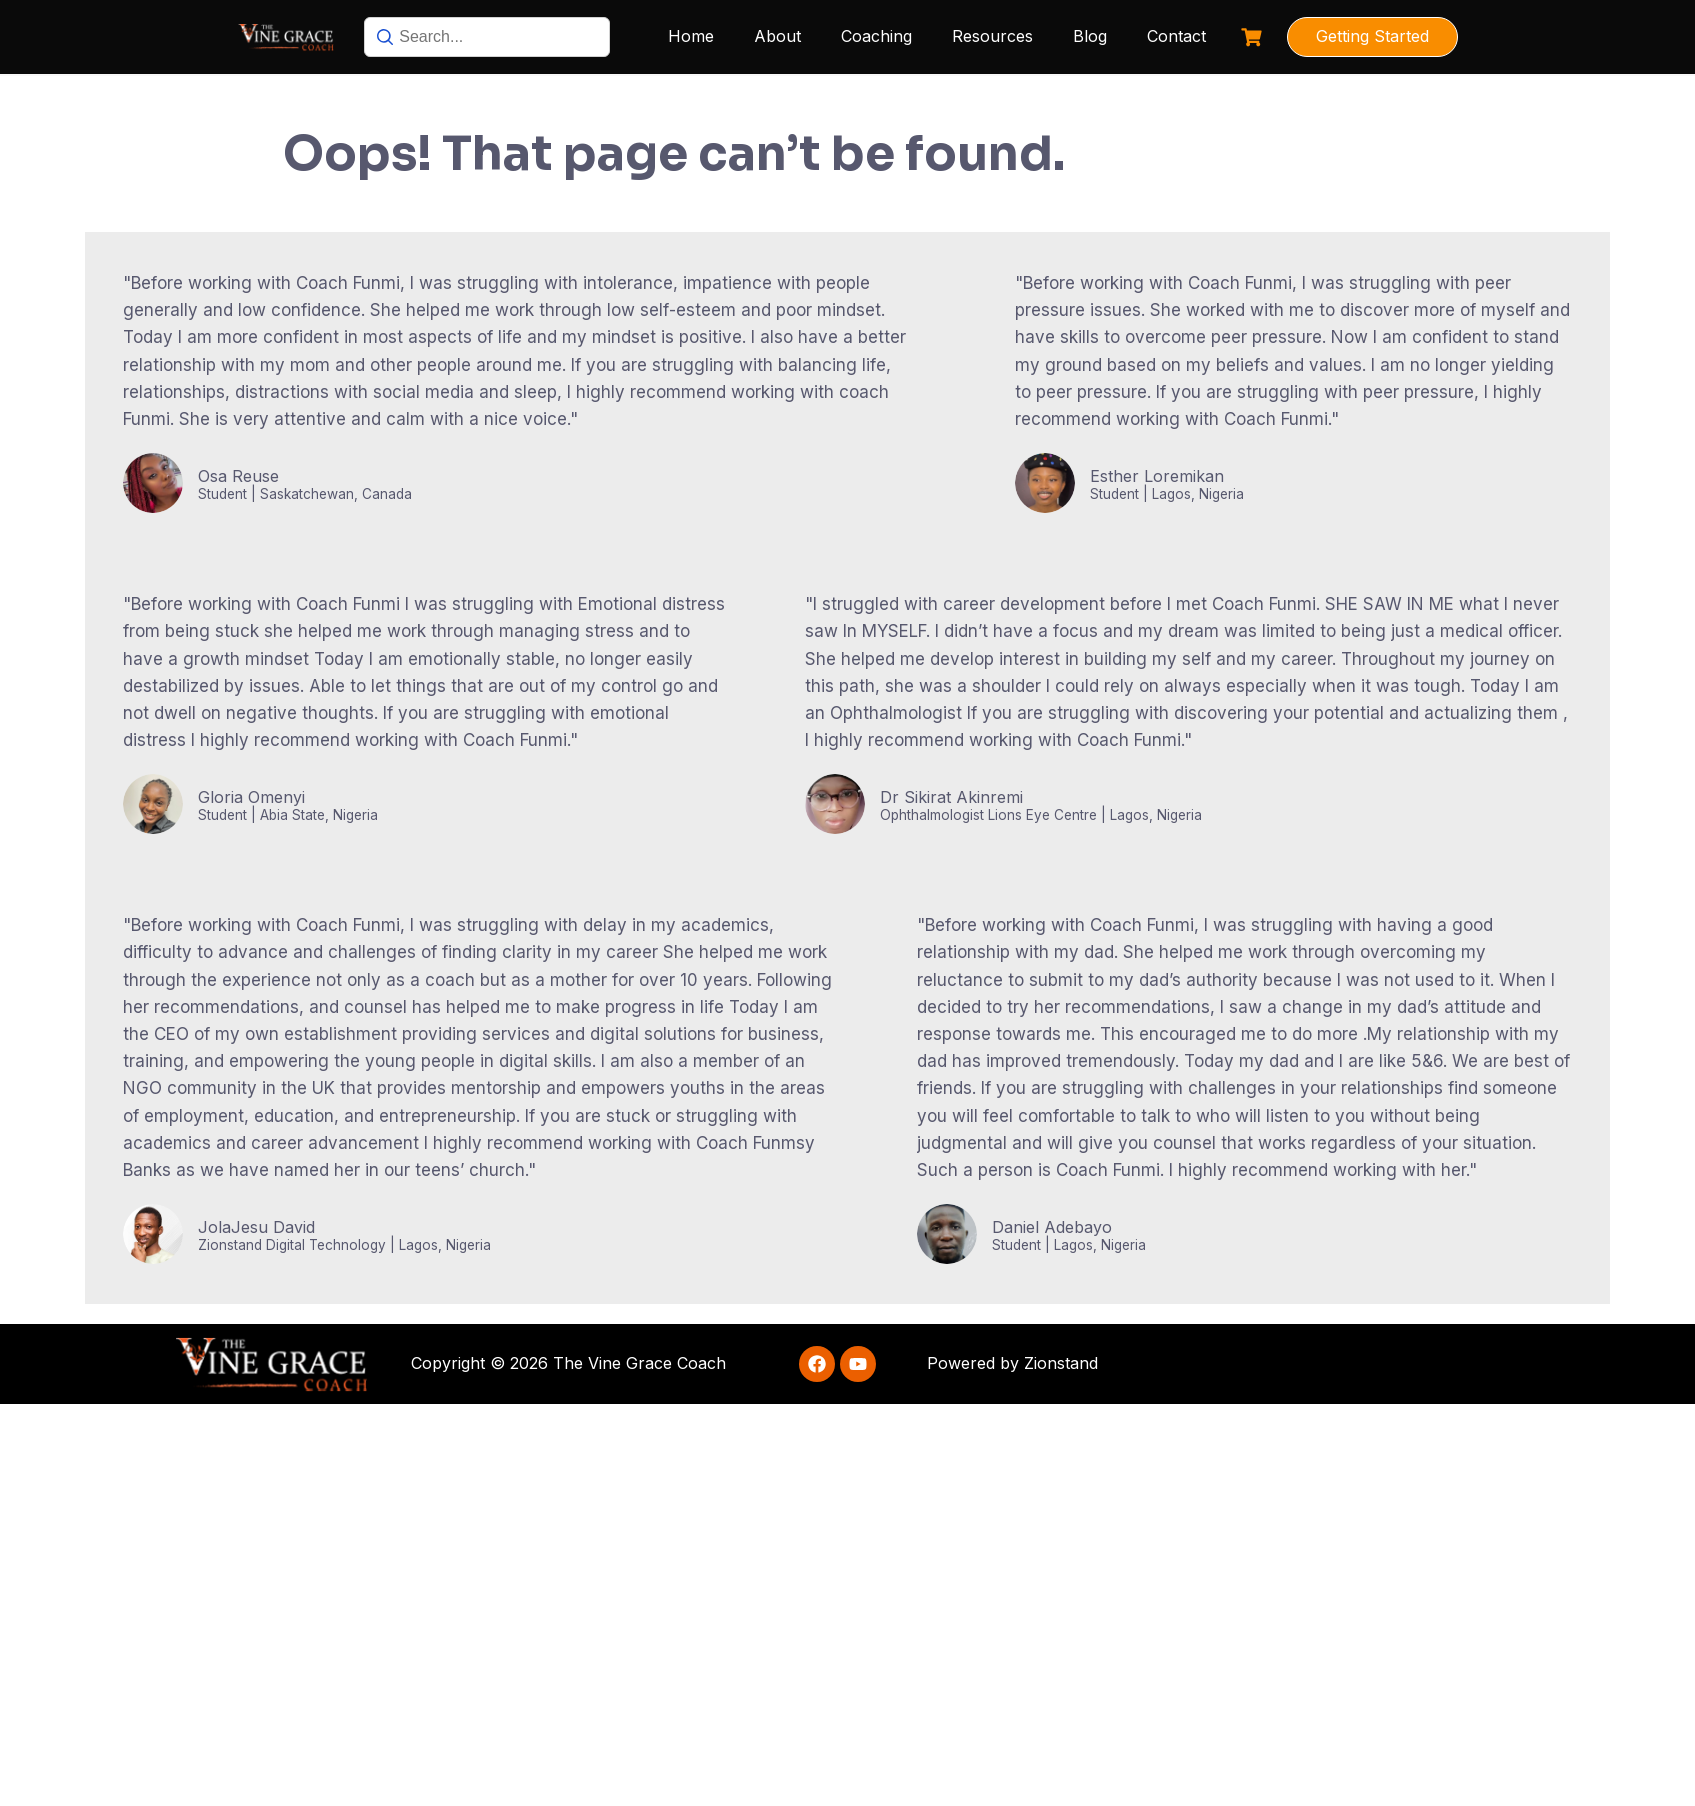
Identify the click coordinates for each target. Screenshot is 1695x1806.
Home (691, 36)
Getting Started (1372, 36)
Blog (1090, 36)
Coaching (876, 36)
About (777, 36)
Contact (1176, 36)
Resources (992, 36)
